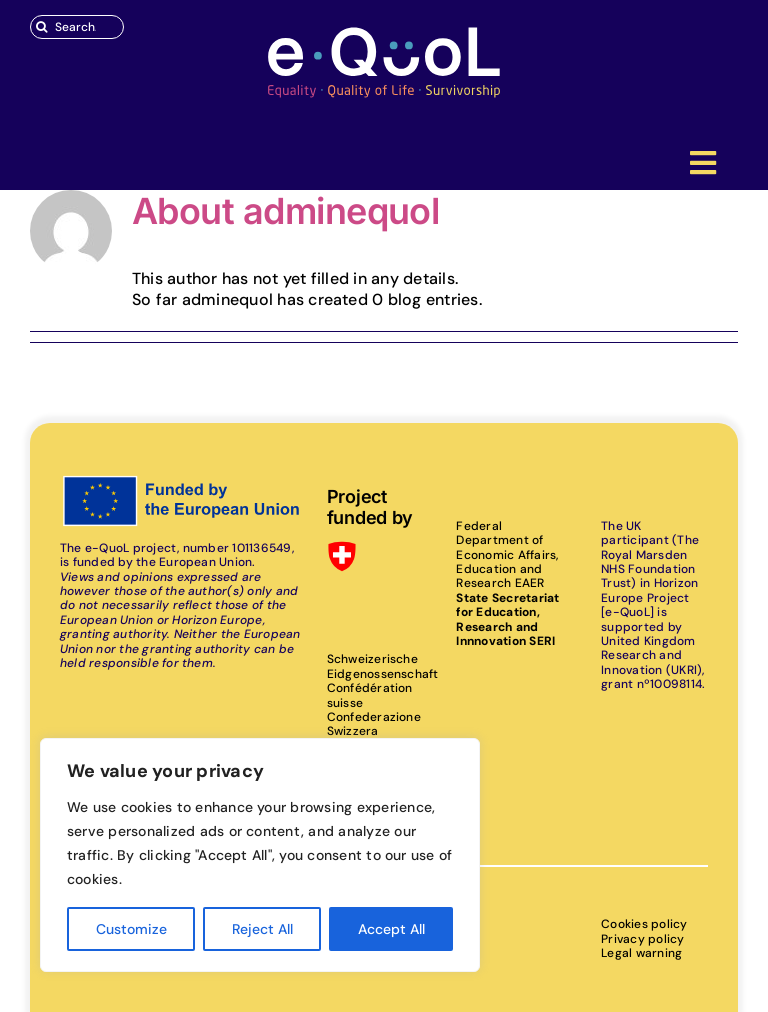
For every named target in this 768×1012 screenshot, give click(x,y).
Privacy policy (642, 939)
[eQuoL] (384, 32)
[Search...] (77, 27)
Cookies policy (644, 924)
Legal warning (641, 953)
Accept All (391, 929)
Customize (131, 929)
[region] (260, 855)
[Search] (42, 27)
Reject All (262, 929)
